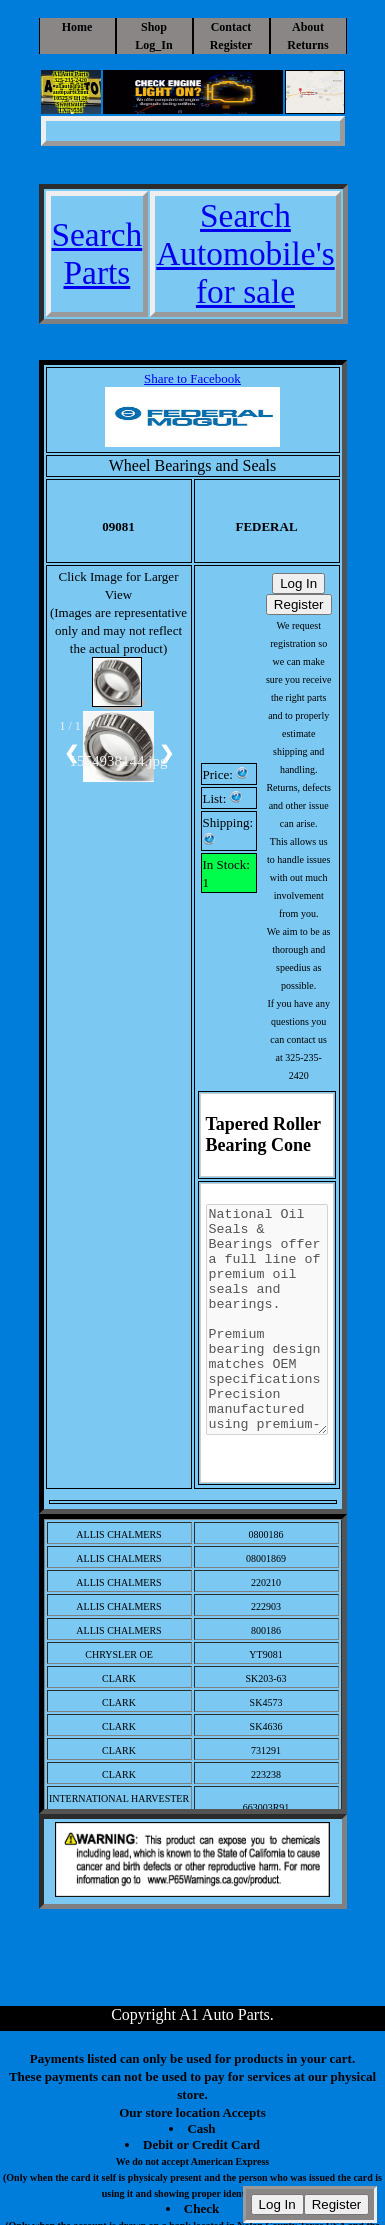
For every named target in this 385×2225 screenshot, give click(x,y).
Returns (307, 45)
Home (77, 27)
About (308, 27)
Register (231, 45)
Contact (231, 27)
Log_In (153, 45)
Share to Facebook (192, 378)
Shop (154, 27)
